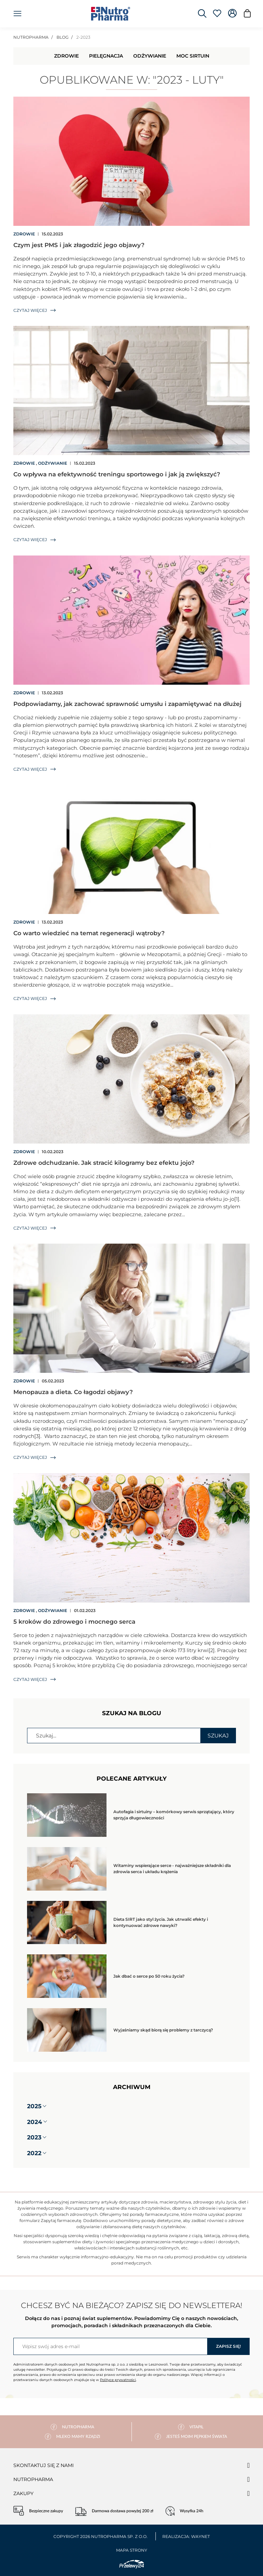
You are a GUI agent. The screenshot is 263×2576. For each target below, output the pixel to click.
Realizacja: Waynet (186, 2536)
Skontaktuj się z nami (43, 2465)
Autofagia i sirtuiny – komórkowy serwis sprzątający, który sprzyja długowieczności (173, 1814)
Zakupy (23, 2493)
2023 (34, 2137)
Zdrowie (66, 56)
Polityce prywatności (118, 2380)
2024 (34, 2121)
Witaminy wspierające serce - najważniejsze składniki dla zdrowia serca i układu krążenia (172, 1868)
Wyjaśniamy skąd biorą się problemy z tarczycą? (163, 2029)
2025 (34, 2106)
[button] (44, 2106)
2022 (34, 2153)
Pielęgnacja (106, 56)
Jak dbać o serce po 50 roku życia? (149, 1976)
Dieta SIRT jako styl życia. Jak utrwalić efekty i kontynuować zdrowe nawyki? (160, 1922)
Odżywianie (149, 56)
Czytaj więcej (34, 310)
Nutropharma (33, 2479)
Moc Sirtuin (192, 56)
